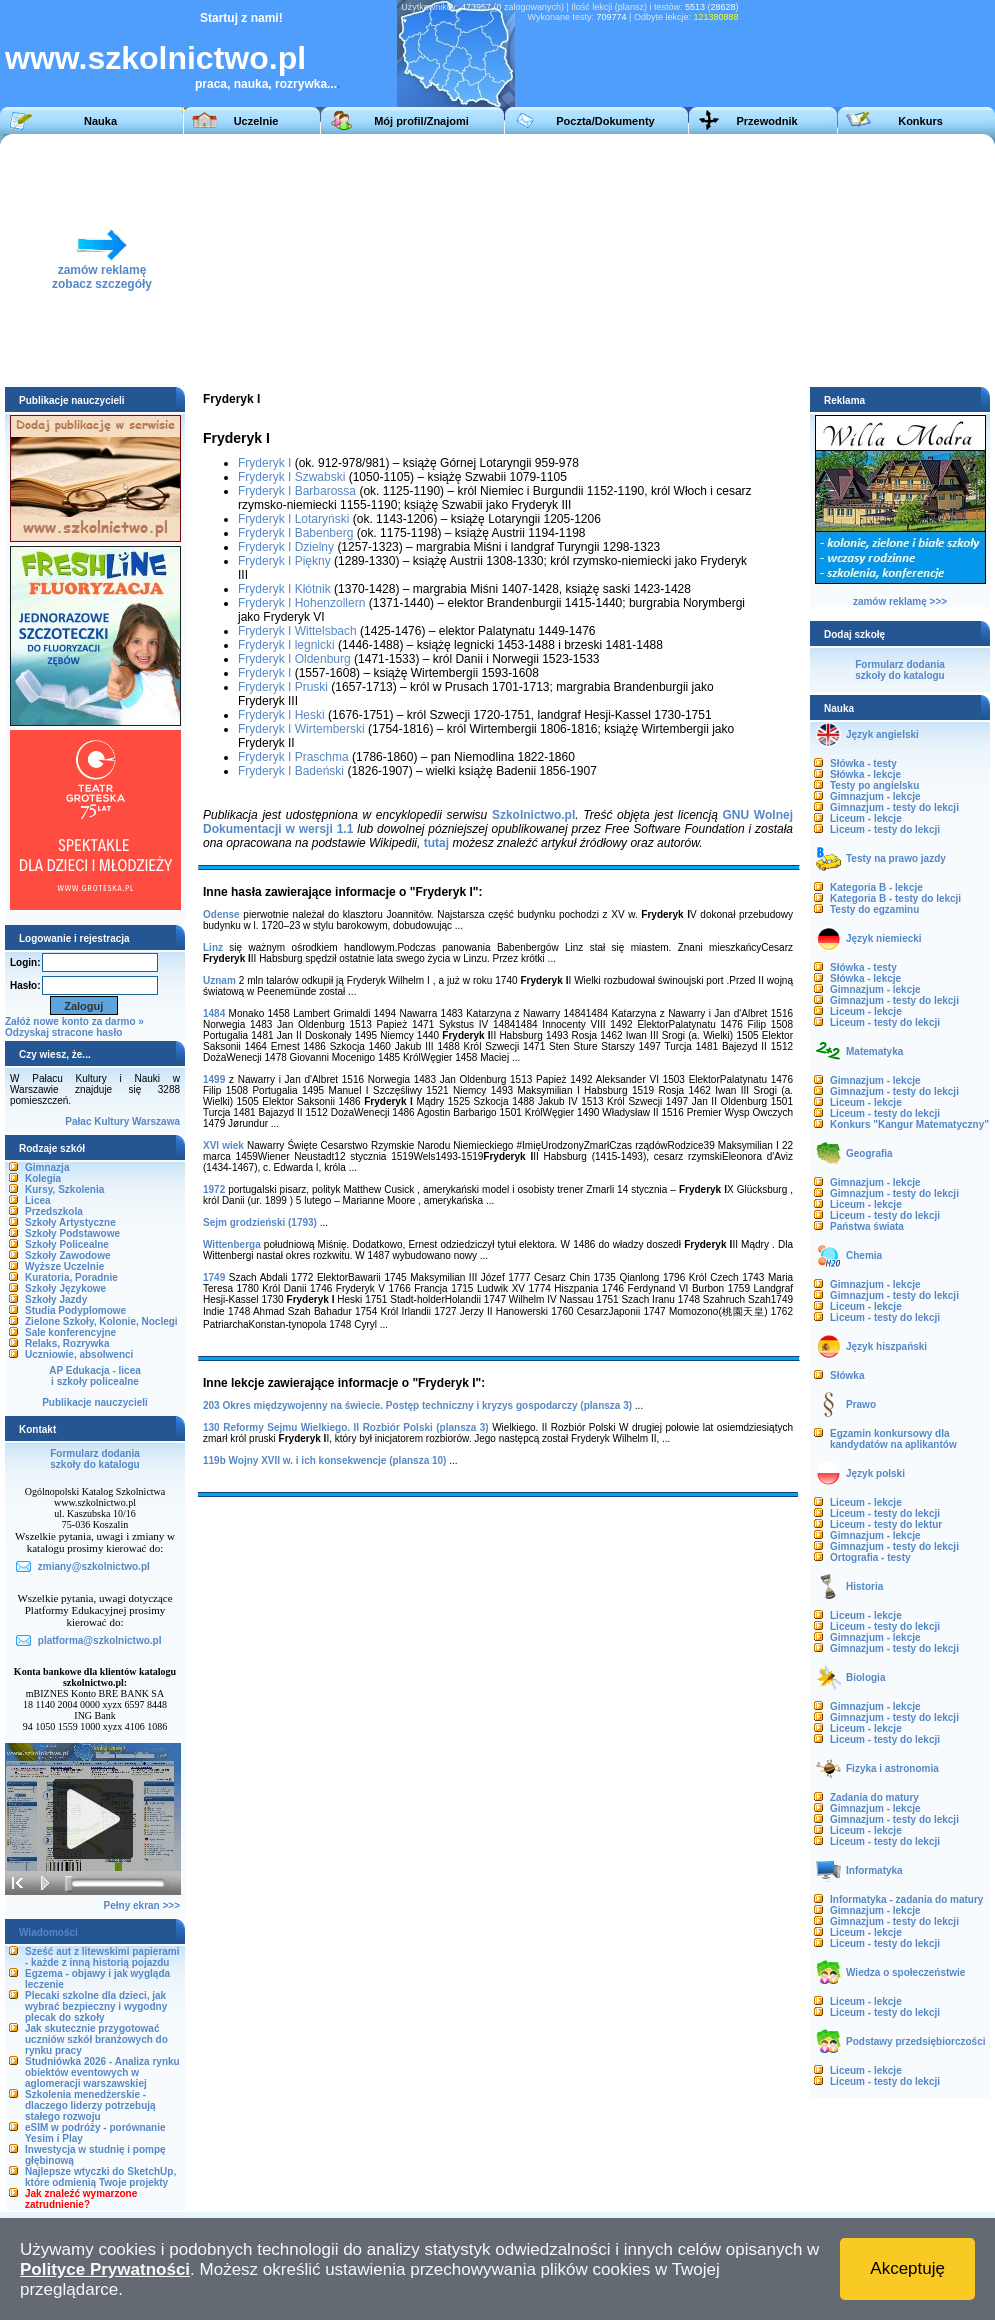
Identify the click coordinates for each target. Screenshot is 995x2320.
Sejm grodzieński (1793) (260, 1222)
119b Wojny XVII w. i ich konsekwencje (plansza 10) (324, 1460)
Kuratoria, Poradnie (71, 1277)
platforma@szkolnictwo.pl (100, 1640)
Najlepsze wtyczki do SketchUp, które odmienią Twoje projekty (100, 2177)
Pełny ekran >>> (142, 1905)
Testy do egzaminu (874, 909)
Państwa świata (867, 1226)
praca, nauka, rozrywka (261, 84)
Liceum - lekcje (866, 818)
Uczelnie (256, 121)
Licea (38, 1200)
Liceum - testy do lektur (886, 1524)
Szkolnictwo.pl (533, 815)
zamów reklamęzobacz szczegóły (102, 271)
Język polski (875, 1473)
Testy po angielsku (874, 785)
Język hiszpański (886, 1346)
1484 (214, 1013)
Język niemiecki (884, 938)
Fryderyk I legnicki (286, 645)
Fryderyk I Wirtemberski (301, 729)
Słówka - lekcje (865, 774)
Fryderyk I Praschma (293, 757)
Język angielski (882, 734)
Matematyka (874, 1051)
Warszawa (156, 1121)
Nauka (100, 121)
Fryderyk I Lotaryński (293, 519)
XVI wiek (223, 1145)
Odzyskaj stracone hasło (63, 1032)
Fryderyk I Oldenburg (294, 659)
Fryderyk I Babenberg (295, 533)
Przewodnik (766, 121)
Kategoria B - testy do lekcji (895, 898)
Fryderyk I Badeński (291, 771)
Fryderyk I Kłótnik (284, 589)
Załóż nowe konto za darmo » (74, 1021)
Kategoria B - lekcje (876, 887)
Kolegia (43, 1178)
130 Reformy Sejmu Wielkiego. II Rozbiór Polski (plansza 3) (346, 1427)
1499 (214, 1079)
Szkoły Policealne (67, 1244)
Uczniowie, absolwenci (79, 1354)
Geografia (869, 1153)
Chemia (864, 1255)
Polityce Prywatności (105, 2269)
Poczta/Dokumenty (605, 121)
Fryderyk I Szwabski (291, 477)
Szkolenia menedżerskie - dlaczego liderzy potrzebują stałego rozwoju (90, 2105)
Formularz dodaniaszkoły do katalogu (94, 1459)
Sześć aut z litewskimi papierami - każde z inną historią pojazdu (102, 1957)
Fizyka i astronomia (892, 1768)
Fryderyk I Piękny (284, 561)
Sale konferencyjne (70, 1332)
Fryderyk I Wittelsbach (297, 631)
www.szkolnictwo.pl (155, 58)
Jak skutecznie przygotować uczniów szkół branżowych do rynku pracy (96, 2039)
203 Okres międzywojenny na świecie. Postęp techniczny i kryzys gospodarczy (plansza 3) (417, 1405)
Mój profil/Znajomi (421, 121)
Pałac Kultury (97, 1121)
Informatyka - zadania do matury (906, 1899)
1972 (214, 1189)
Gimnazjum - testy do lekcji (894, 807)
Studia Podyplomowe (75, 1310)
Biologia (865, 1677)
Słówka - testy (863, 763)
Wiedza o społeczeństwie (905, 1972)
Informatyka (874, 1870)
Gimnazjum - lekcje (875, 796)
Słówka (847, 1375)
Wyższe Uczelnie (64, 1266)
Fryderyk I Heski (281, 715)
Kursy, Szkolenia (64, 1189)
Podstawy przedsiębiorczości (916, 2041)
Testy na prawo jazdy (896, 858)
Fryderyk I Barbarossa (297, 491)
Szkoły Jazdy (56, 1299)
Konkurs (920, 121)
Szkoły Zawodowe (68, 1255)
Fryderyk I (264, 463)
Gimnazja (47, 1167)
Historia (864, 1586)
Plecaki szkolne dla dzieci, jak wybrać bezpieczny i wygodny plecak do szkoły (96, 2006)
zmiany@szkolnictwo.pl (94, 1566)
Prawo (861, 1404)
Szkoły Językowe (65, 1288)
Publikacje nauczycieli (95, 1402)
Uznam (219, 980)
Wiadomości (48, 1932)
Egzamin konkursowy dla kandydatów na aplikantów (893, 1439)
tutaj (436, 843)
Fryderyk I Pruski (283, 687)
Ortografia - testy (870, 1557)
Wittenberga (232, 1244)
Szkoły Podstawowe (72, 1233)
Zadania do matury (874, 1797)
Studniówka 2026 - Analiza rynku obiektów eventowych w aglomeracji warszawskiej (102, 2072)
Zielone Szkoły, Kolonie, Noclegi (101, 1321)
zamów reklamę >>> (900, 601)
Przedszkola (54, 1211)
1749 (214, 1277)
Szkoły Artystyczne (70, 1222)
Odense (221, 914)
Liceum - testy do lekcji (885, 829)
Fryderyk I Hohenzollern (301, 603)
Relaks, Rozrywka (67, 1343)
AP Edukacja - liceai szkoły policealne (95, 1376)
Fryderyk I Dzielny (286, 547)
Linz (213, 947)
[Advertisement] (557, 259)
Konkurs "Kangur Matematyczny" (909, 1124)
